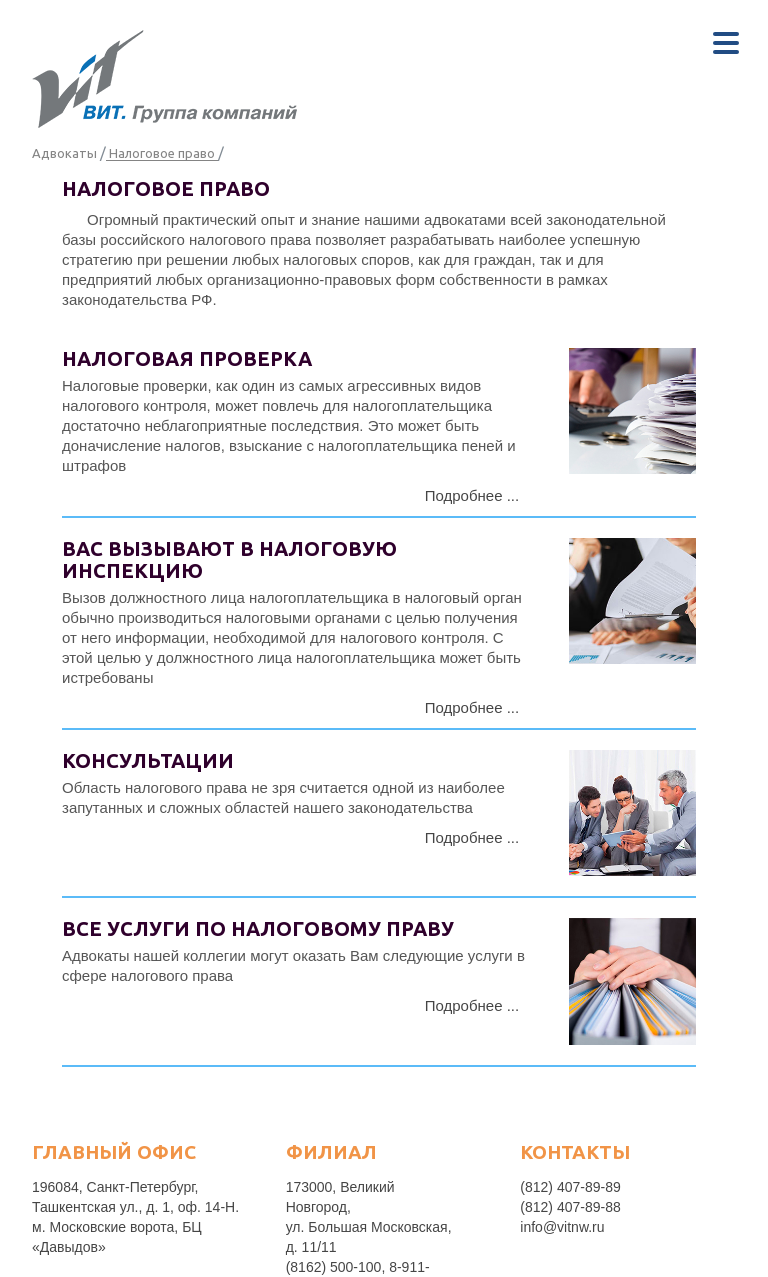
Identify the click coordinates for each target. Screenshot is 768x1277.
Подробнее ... (472, 495)
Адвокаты (64, 153)
